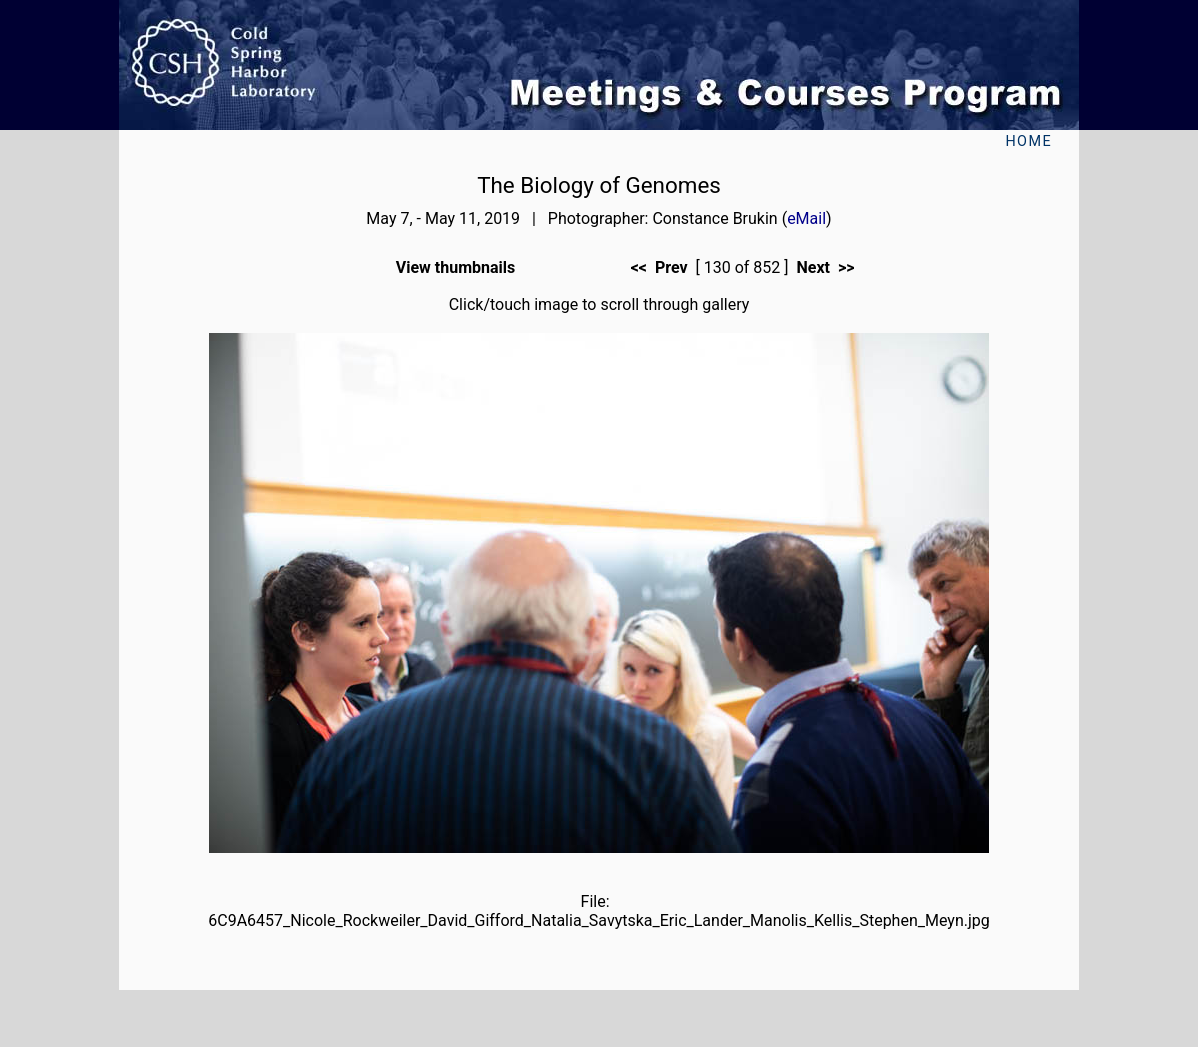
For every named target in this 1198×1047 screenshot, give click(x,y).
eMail (806, 218)
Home (1028, 141)
